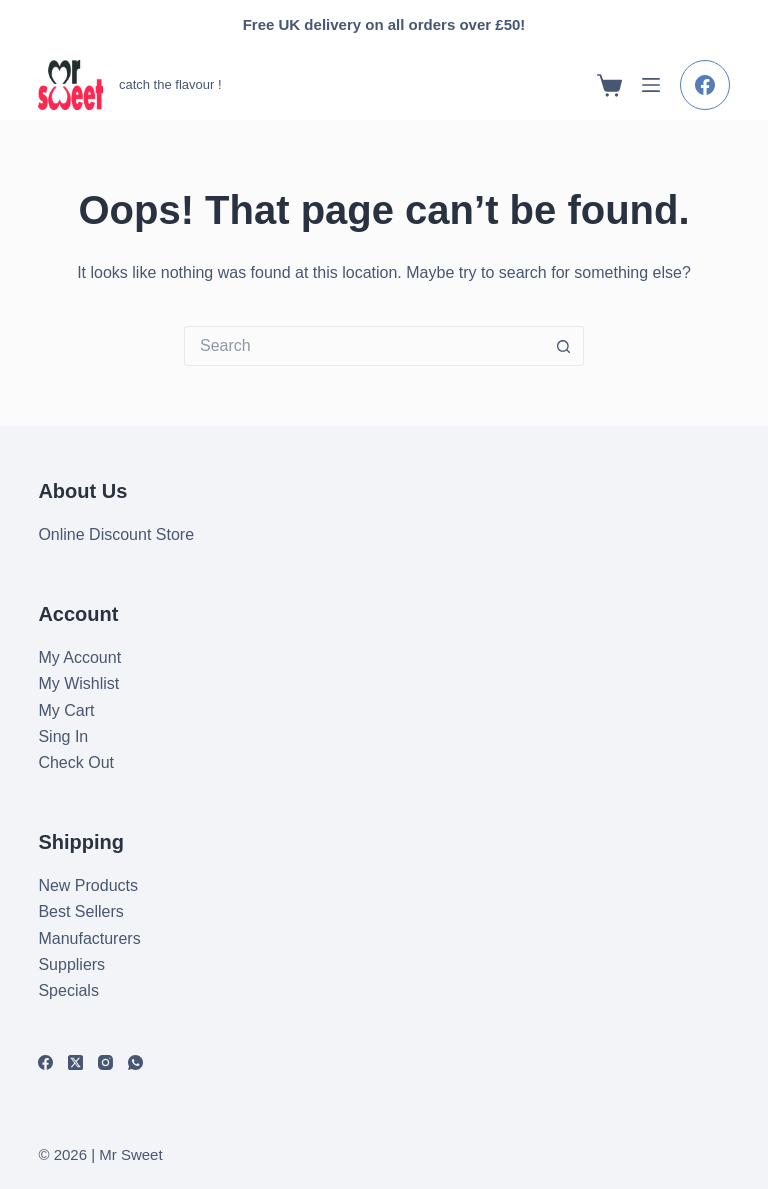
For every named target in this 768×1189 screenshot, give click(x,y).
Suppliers (71, 964)
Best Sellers (80, 911)
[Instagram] (105, 1062)
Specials (68, 990)
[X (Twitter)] (75, 1062)
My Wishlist (78, 683)
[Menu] (651, 85)
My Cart (66, 710)
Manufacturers (89, 938)
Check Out (76, 762)
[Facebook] (705, 85)
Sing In (63, 736)
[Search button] (564, 346)
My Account (79, 657)
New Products (88, 885)
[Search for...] (364, 346)
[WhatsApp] (135, 1062)
